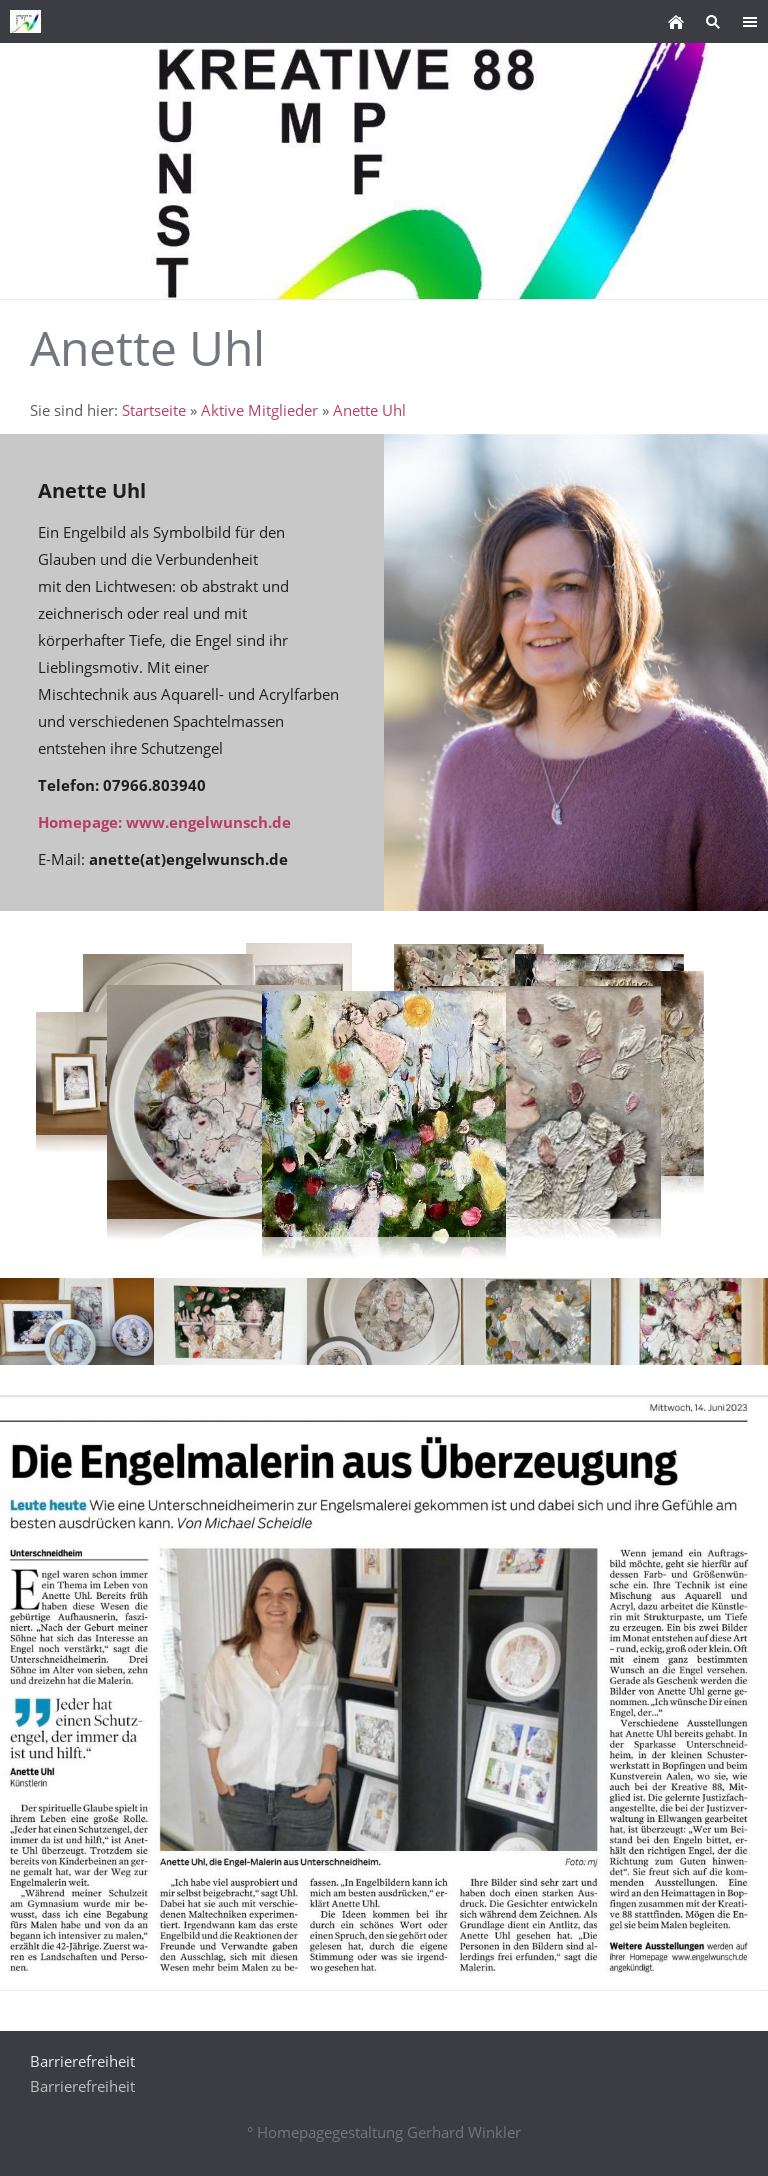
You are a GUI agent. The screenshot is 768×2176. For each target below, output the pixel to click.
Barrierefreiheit (82, 2086)
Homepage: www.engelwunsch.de (164, 822)
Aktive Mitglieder (259, 410)
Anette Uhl (369, 410)
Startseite (154, 410)
